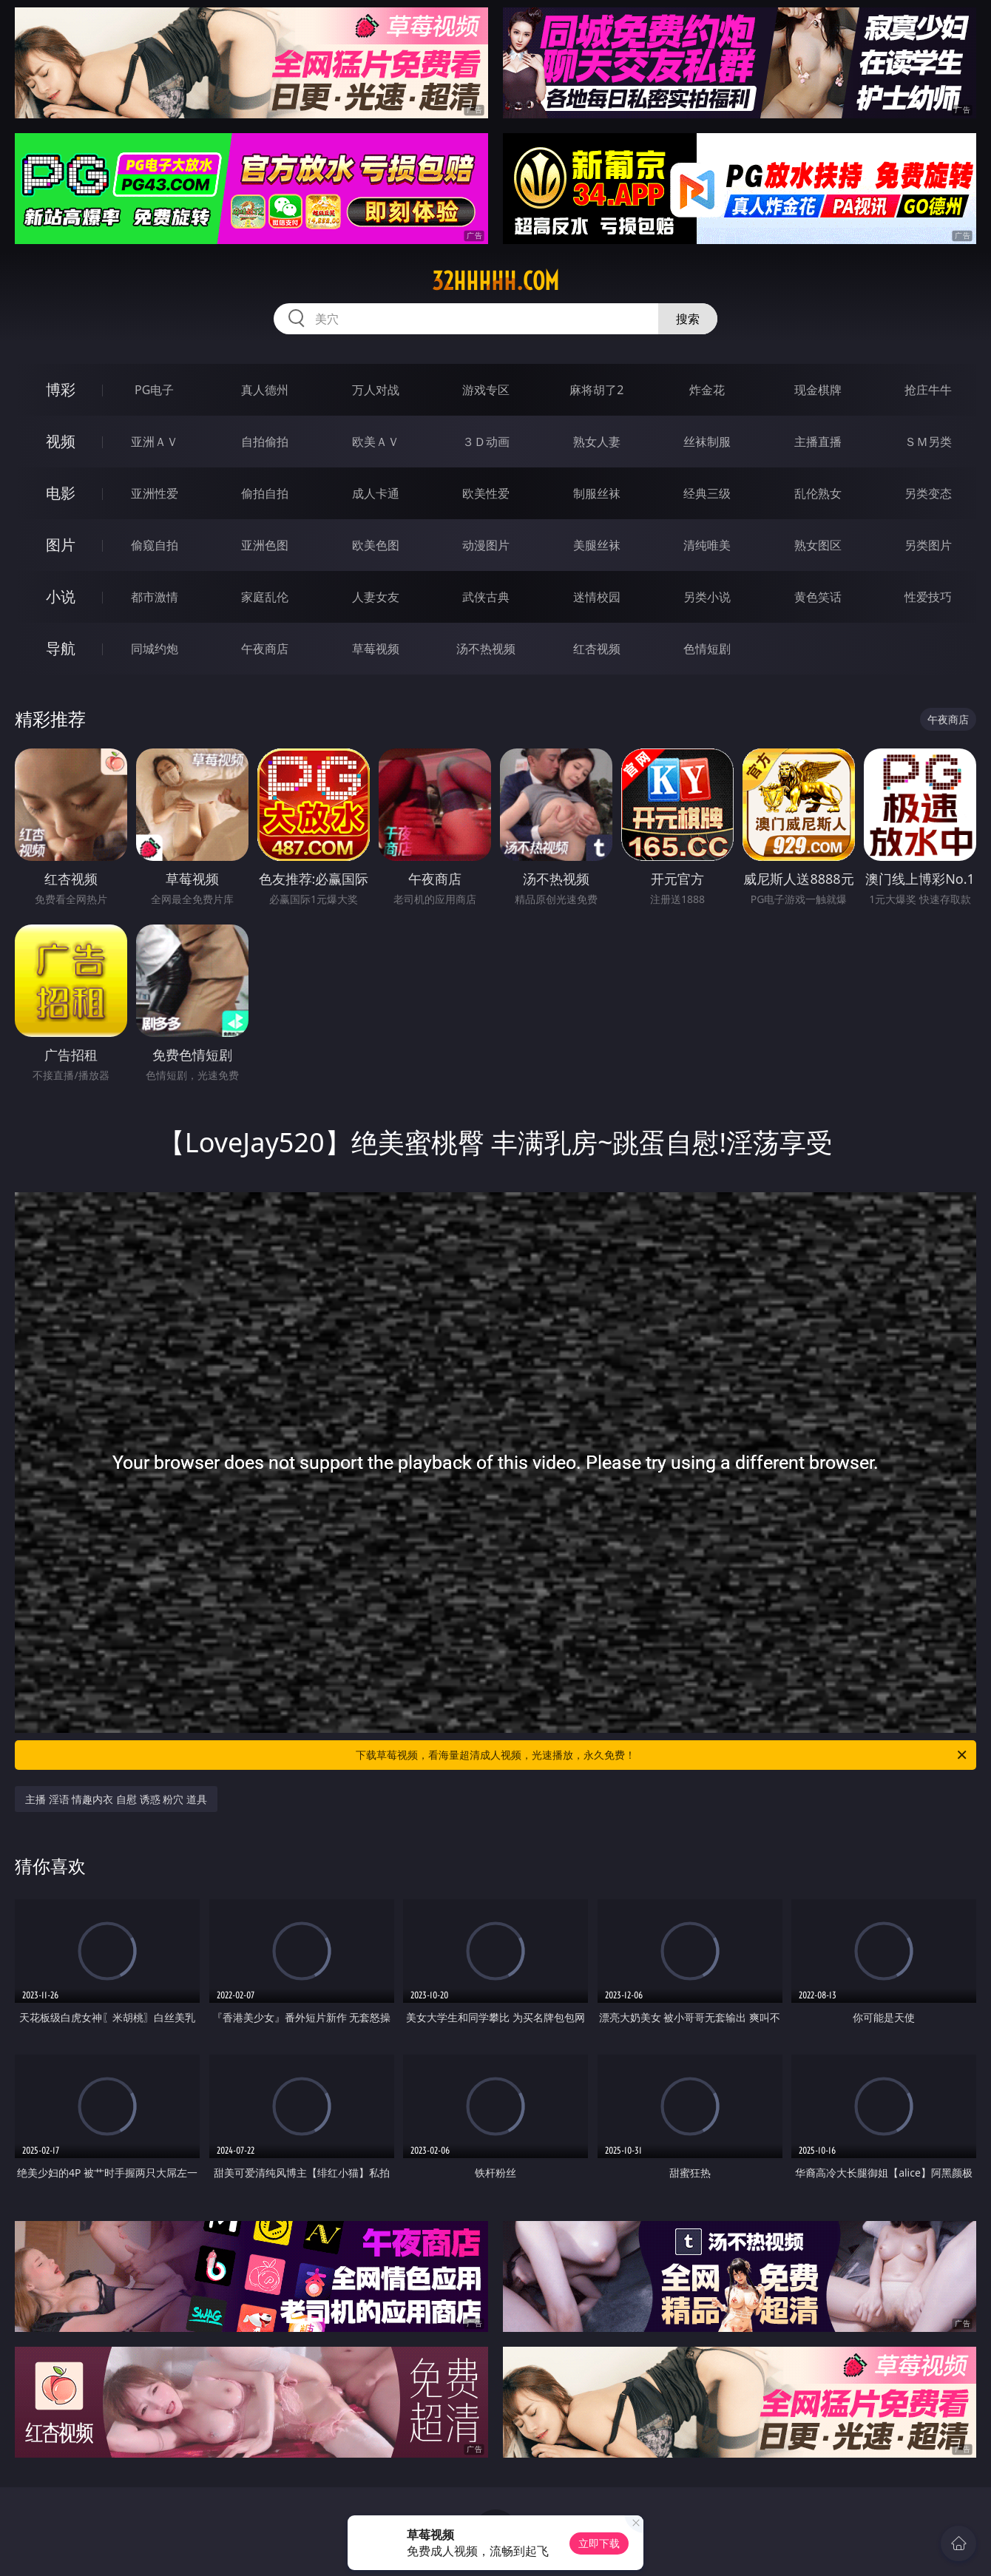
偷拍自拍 (264, 493)
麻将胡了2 (596, 390)
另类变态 (928, 493)
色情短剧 (707, 648)
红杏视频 (596, 648)
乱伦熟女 (818, 493)
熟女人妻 (596, 441)
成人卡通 (375, 493)
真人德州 (264, 390)
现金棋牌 (818, 390)
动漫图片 (486, 545)
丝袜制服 (707, 441)
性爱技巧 (928, 597)
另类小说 (707, 597)
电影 (60, 493)
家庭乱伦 (264, 597)
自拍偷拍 (264, 441)
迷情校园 (596, 597)
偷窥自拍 (154, 545)
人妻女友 (375, 597)
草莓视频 (375, 648)
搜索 (688, 319)
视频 (60, 441)
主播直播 (818, 441)
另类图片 (928, 545)
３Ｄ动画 (486, 441)
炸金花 (707, 390)
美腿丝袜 (596, 545)
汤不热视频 (485, 648)
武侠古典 (486, 597)
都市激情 (154, 597)
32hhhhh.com (495, 281)
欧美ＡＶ (375, 441)
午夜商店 (264, 648)
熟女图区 (818, 545)
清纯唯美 (707, 545)
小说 (60, 596)
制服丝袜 (596, 493)
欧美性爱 (486, 493)
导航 (60, 648)
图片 (60, 545)
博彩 (60, 389)
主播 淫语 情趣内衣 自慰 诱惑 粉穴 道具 (116, 1799)
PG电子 (154, 390)
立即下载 (599, 2543)
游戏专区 (486, 390)
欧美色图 (375, 545)
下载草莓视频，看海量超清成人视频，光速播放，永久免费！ (662, 1755)
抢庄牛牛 (928, 390)
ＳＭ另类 (928, 441)
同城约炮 (154, 648)
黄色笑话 (818, 597)
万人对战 (375, 390)
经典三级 (707, 493)
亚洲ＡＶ (154, 441)
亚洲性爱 (154, 493)
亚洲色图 (264, 545)
